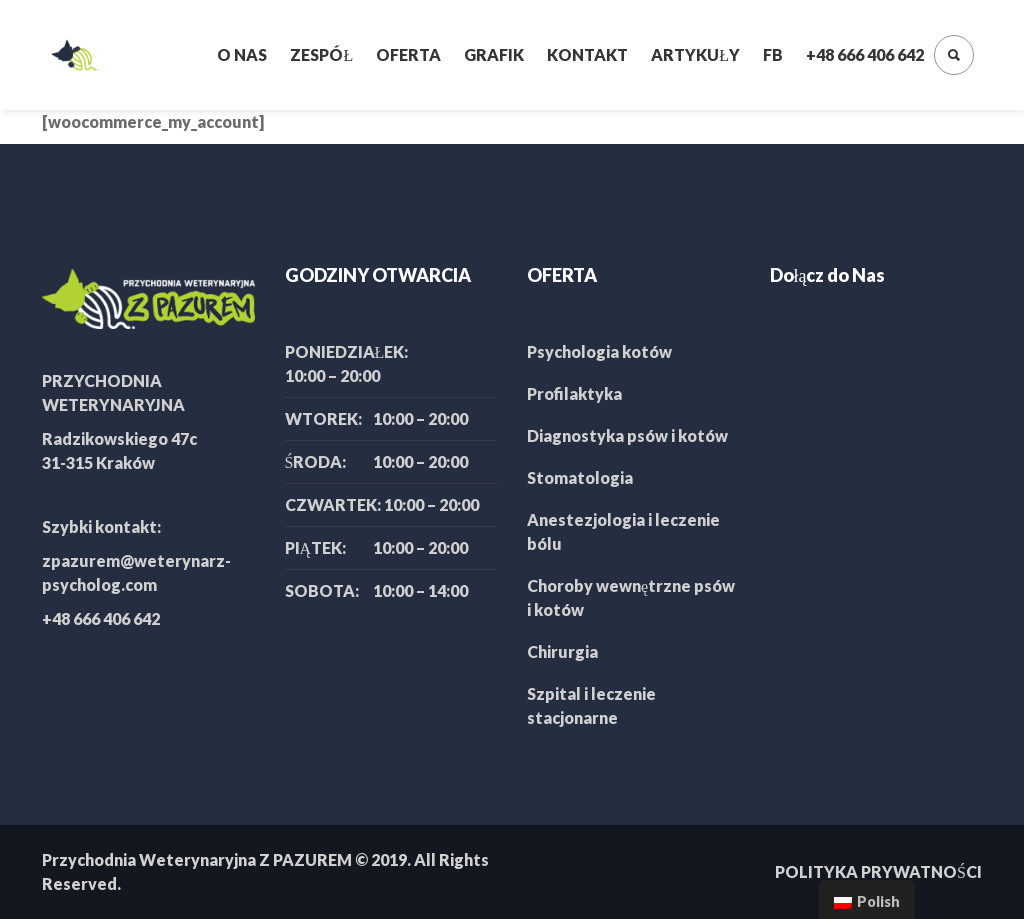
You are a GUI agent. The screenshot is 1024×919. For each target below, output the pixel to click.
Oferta (408, 54)
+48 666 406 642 (865, 54)
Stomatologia (580, 477)
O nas (242, 54)
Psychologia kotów (599, 351)
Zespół (321, 54)
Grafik (494, 54)
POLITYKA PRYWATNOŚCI (878, 871)
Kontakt (587, 54)
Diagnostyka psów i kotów (627, 435)
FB (773, 54)
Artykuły (695, 54)
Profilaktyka (574, 393)
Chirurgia (562, 651)
